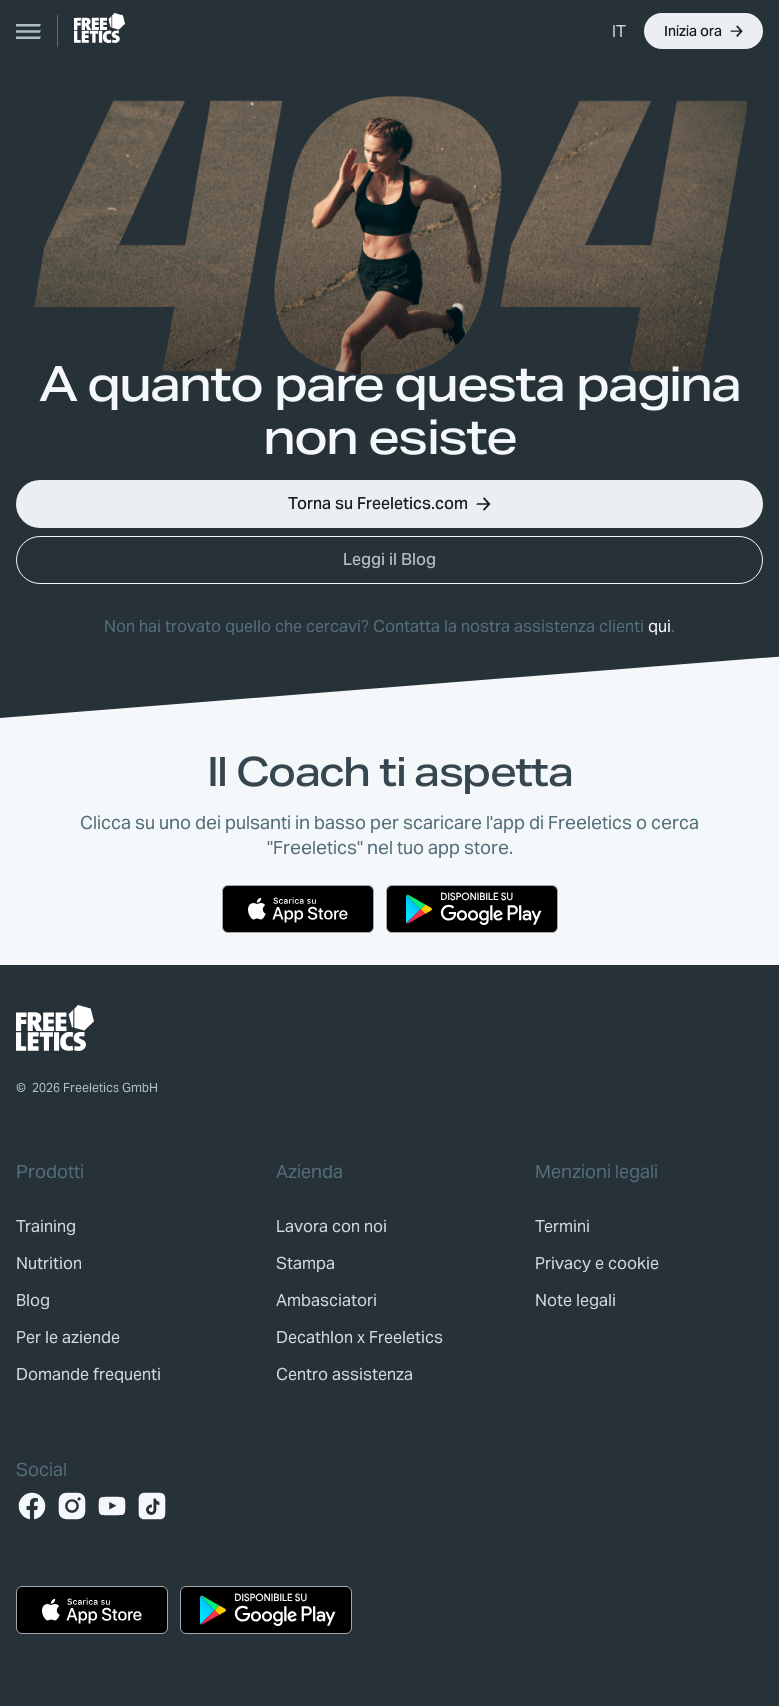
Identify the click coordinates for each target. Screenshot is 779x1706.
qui (659, 626)
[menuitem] (620, 31)
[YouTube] (112, 1506)
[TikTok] (152, 1506)
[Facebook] (32, 1506)
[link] (99, 28)
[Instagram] (72, 1506)
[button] (703, 31)
